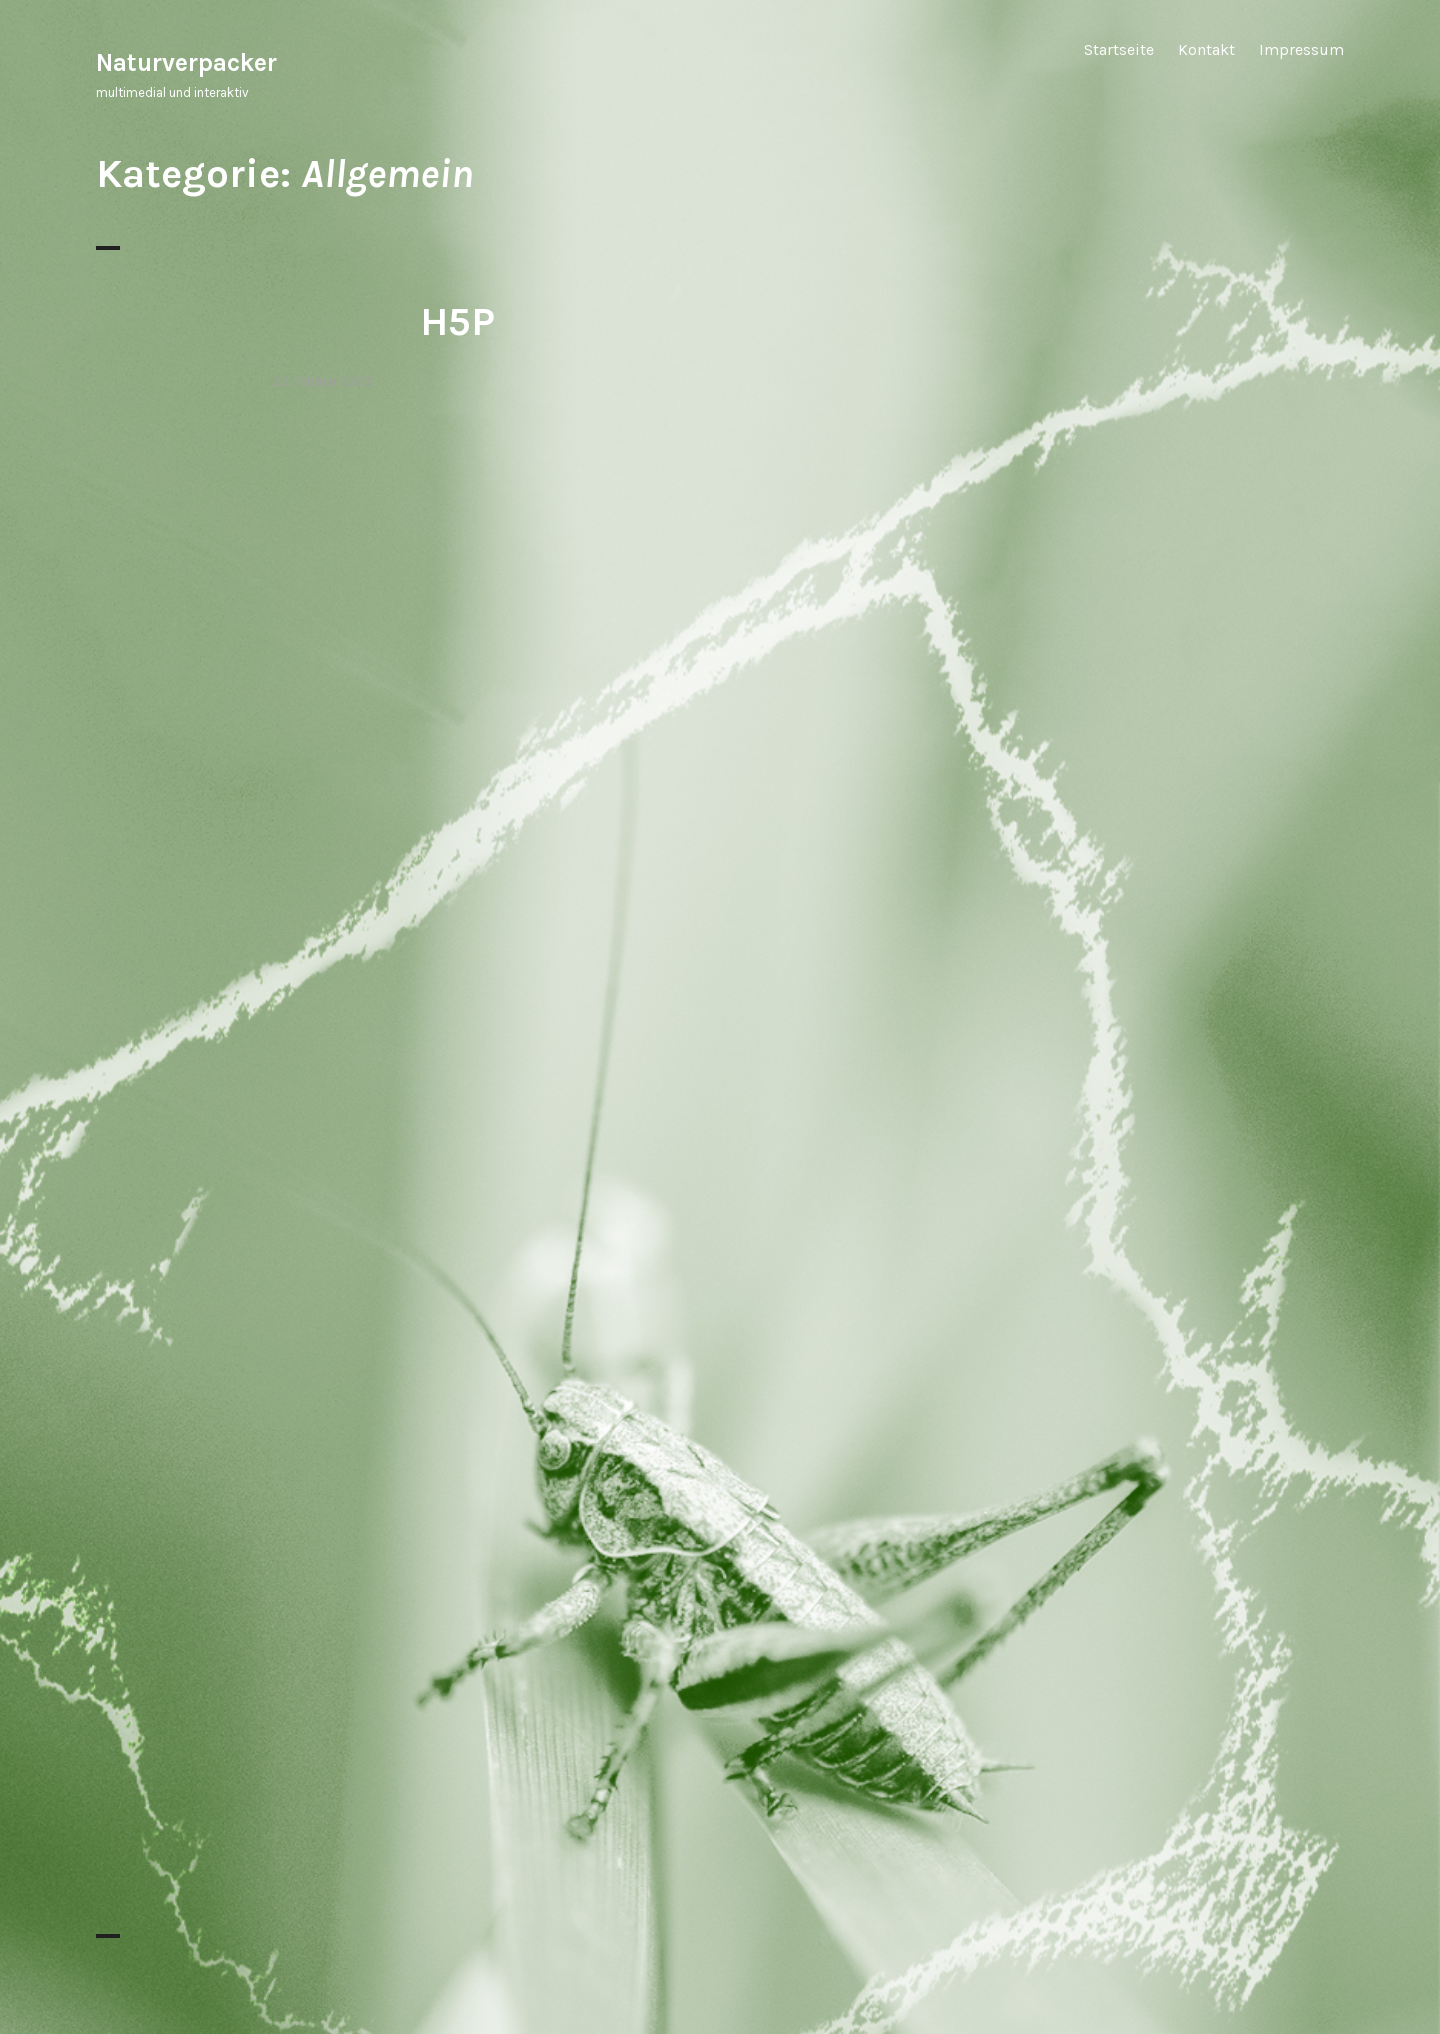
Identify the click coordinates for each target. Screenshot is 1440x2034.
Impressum (1301, 49)
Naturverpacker (186, 62)
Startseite (1119, 49)
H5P (457, 321)
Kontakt (1206, 49)
